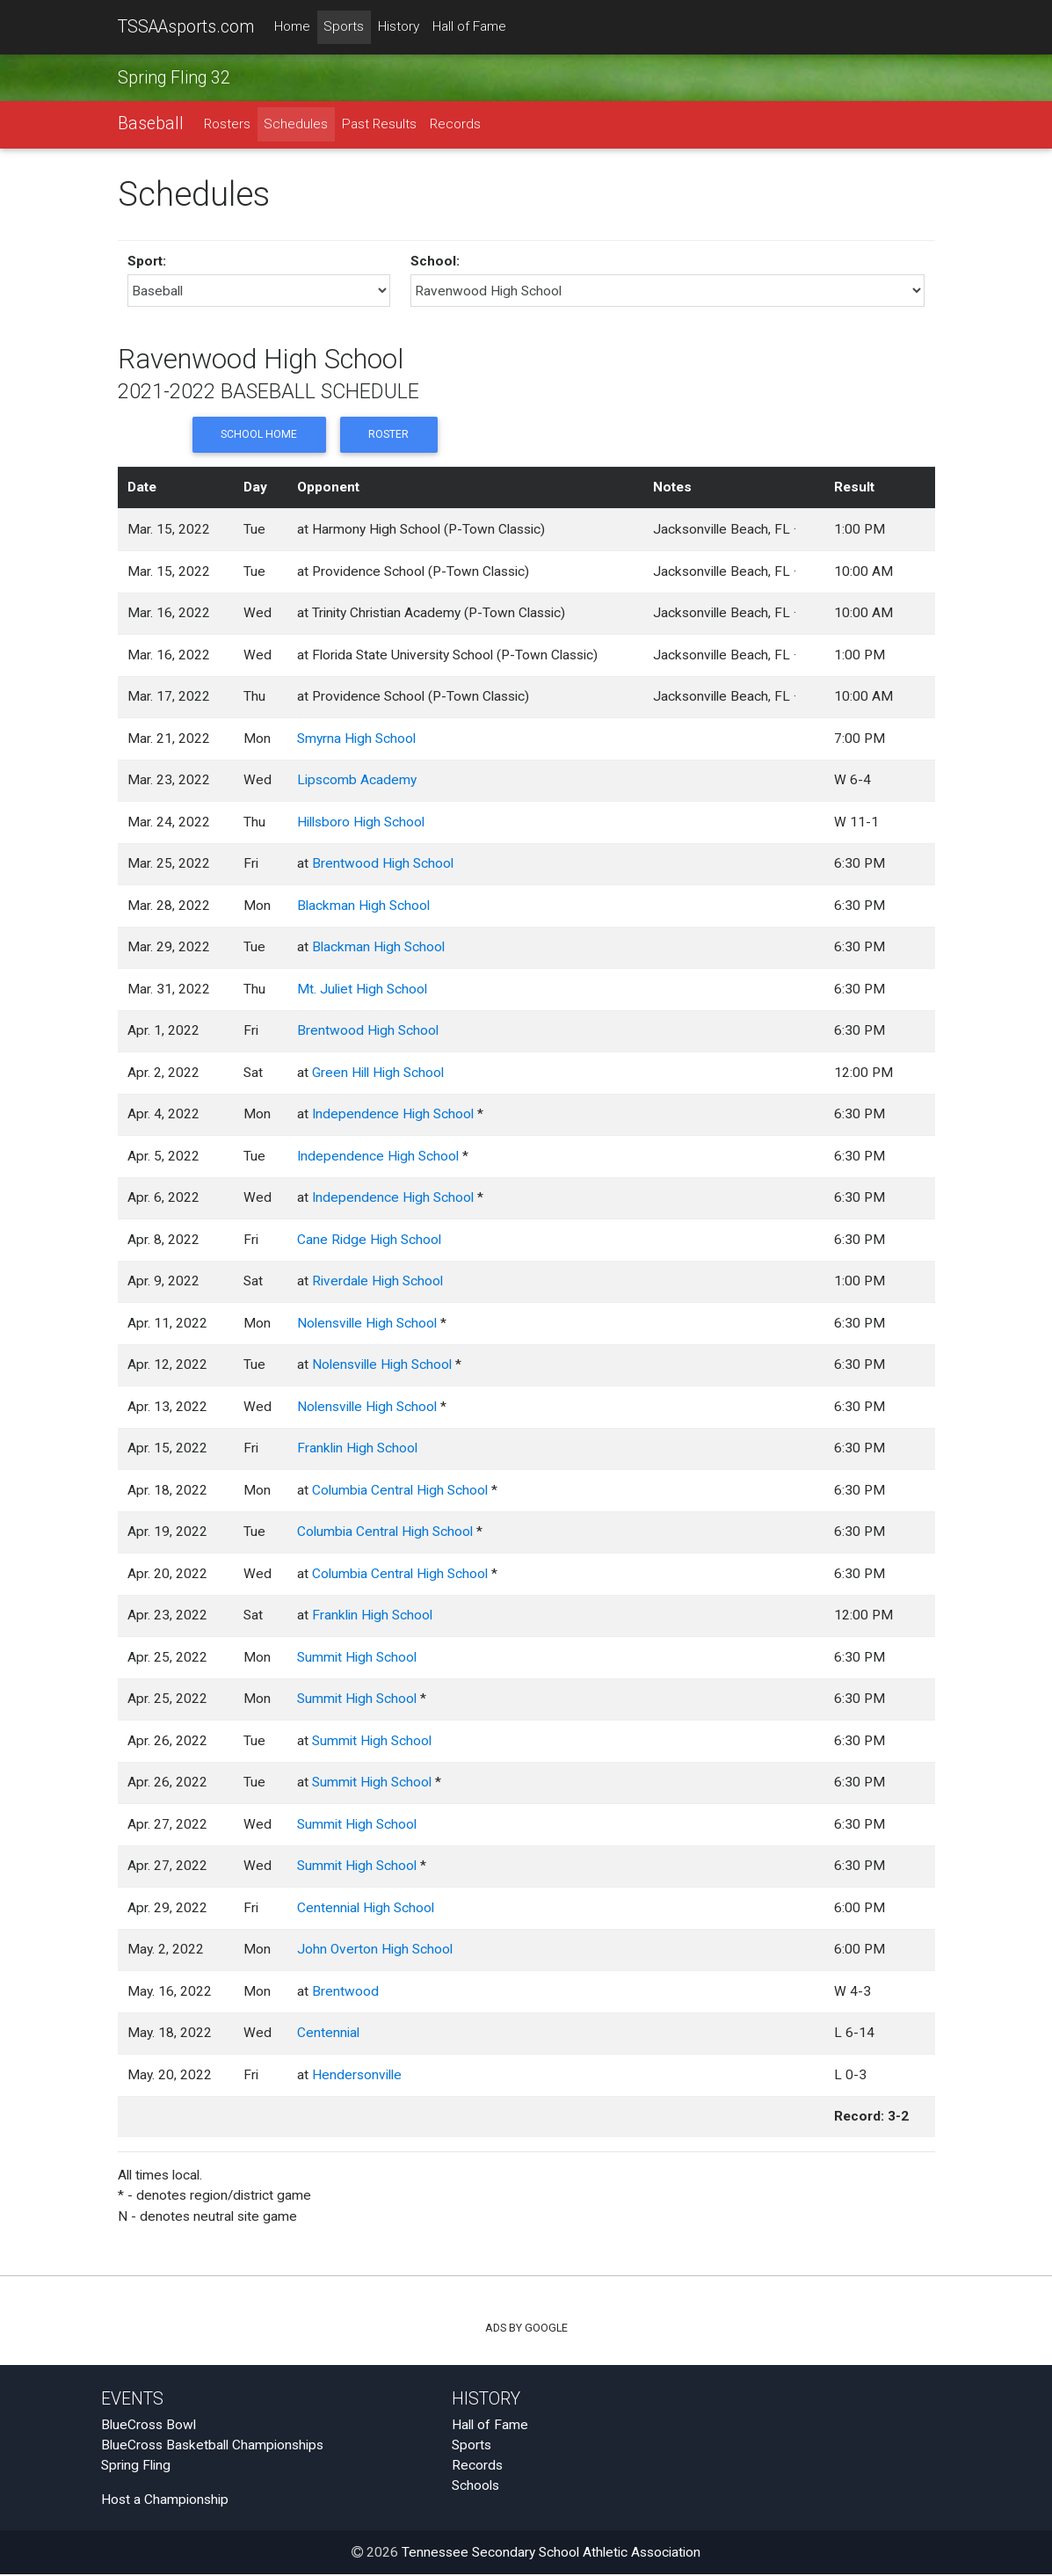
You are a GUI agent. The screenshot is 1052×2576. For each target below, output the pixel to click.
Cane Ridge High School (369, 1240)
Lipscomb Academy (357, 782)
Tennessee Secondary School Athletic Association (551, 2554)
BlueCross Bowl (148, 2426)
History (398, 27)
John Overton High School (375, 1951)
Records (455, 125)
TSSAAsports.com (186, 27)
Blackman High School (363, 906)
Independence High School (393, 1116)
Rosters (227, 125)
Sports (343, 27)
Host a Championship (165, 2500)
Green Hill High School (378, 1073)
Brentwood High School (382, 865)
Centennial (328, 2034)
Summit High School (357, 1658)
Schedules (296, 125)
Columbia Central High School (400, 1491)
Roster (388, 435)
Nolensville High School (367, 1324)
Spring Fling (135, 2467)
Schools (475, 2487)
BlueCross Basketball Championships (212, 2446)
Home (292, 27)
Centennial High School (365, 1909)
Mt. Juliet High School (362, 990)
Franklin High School (357, 1450)
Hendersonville (357, 2076)
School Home (258, 435)
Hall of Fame (469, 27)
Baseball (151, 124)
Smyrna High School (356, 739)
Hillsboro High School (360, 823)
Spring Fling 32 (174, 78)
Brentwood (345, 1992)
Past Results (379, 125)
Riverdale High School (377, 1283)
